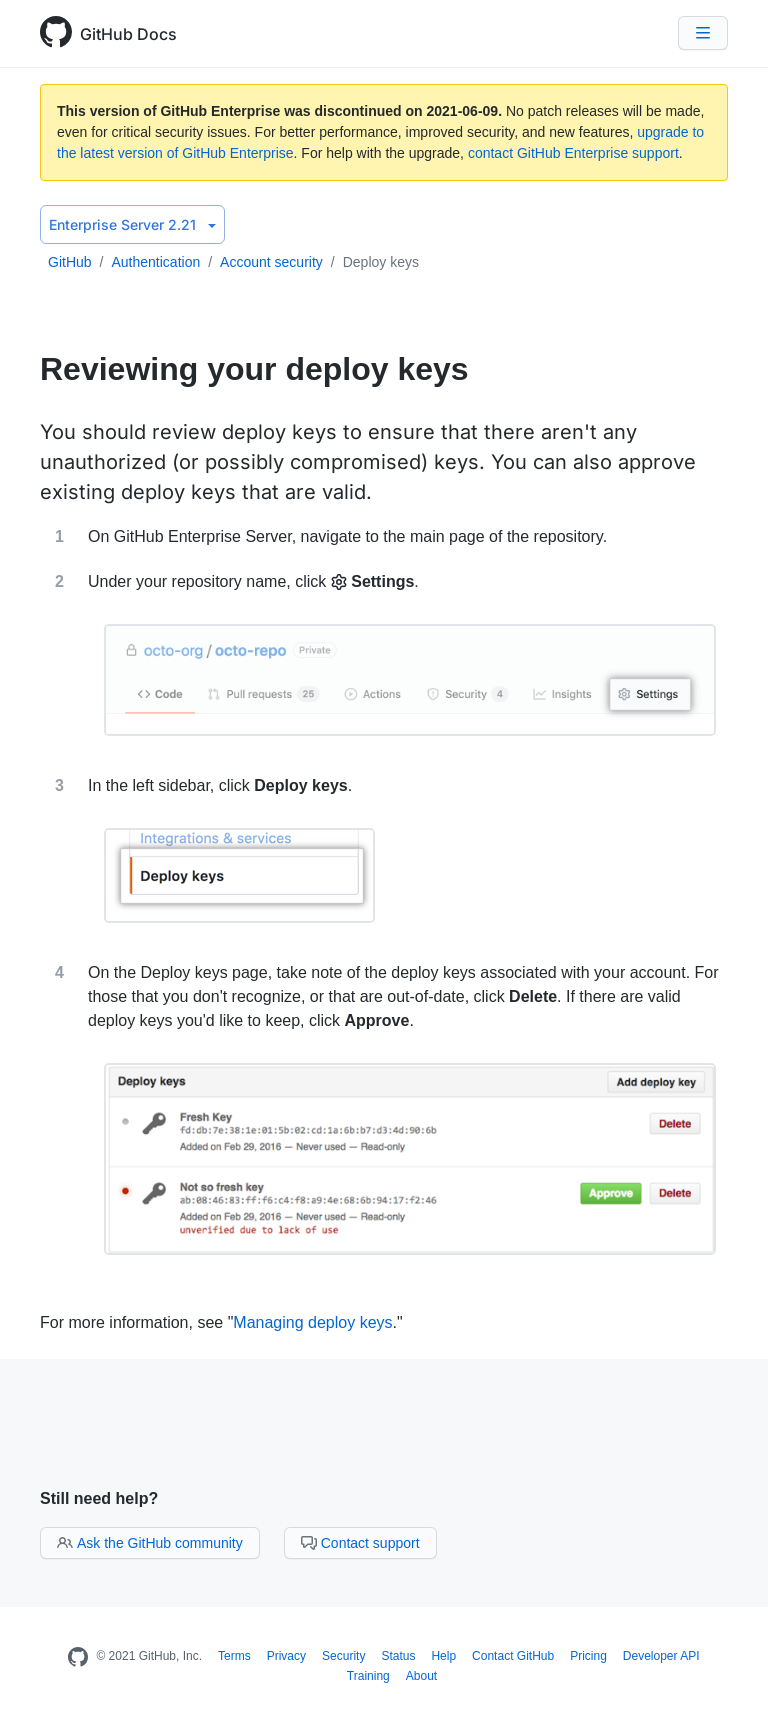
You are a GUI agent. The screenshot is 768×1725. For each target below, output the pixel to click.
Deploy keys (381, 262)
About (421, 1676)
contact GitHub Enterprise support (573, 153)
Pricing (588, 1656)
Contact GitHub (513, 1656)
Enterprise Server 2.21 (132, 224)
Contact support (360, 1543)
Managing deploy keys (312, 1322)
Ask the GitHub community (150, 1543)
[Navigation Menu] (703, 33)
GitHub (70, 262)
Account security (271, 262)
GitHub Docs (128, 34)
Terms (234, 1656)
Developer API (661, 1656)
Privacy (286, 1656)
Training (368, 1676)
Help (443, 1656)
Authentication (155, 262)
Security (343, 1656)
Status (398, 1656)
